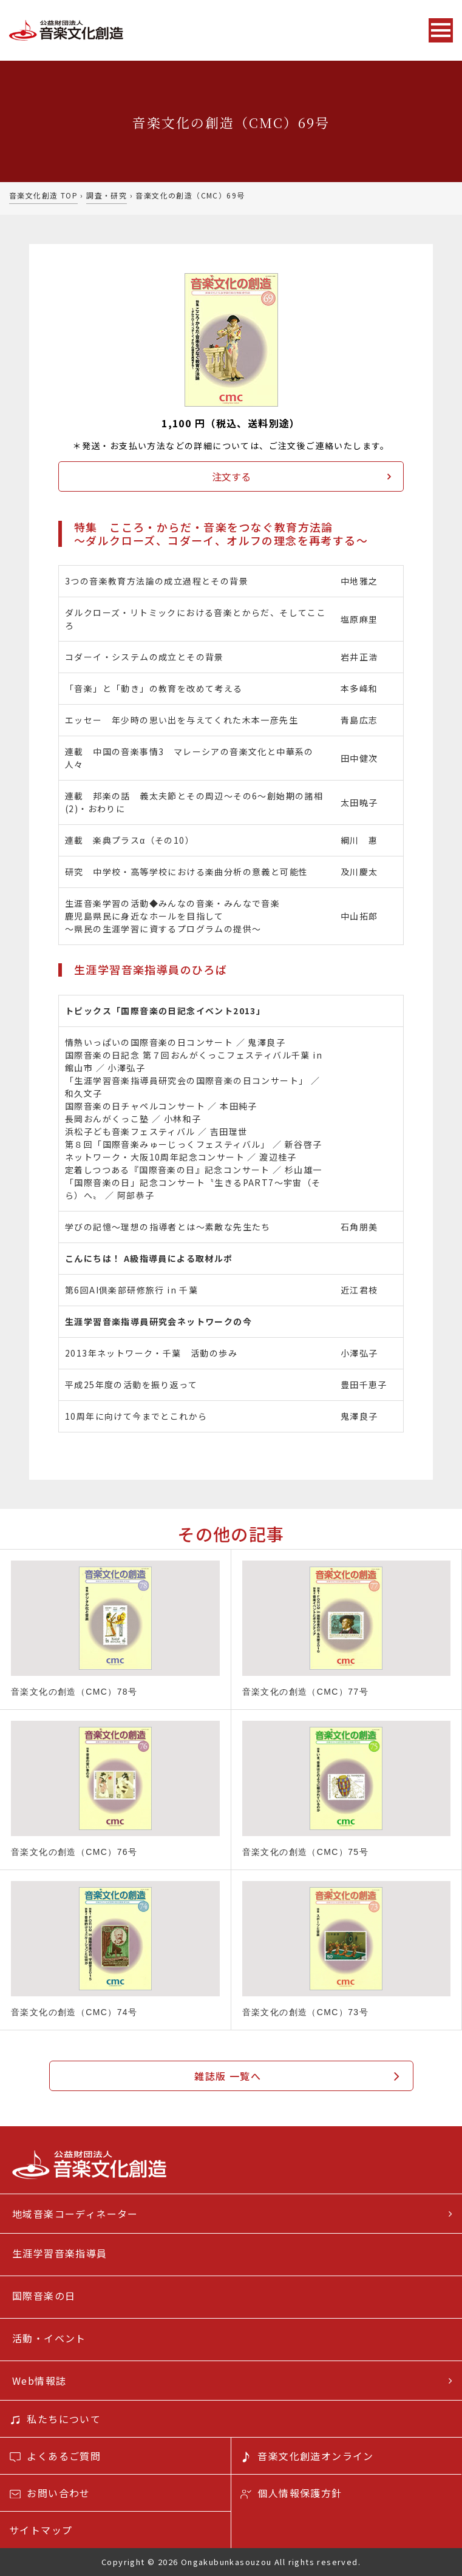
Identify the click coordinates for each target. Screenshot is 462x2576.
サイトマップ (40, 2530)
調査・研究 (106, 195)
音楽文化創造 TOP (43, 195)
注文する (231, 476)
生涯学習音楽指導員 (59, 2253)
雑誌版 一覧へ (227, 2076)
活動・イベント (49, 2338)
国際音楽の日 (43, 2295)
